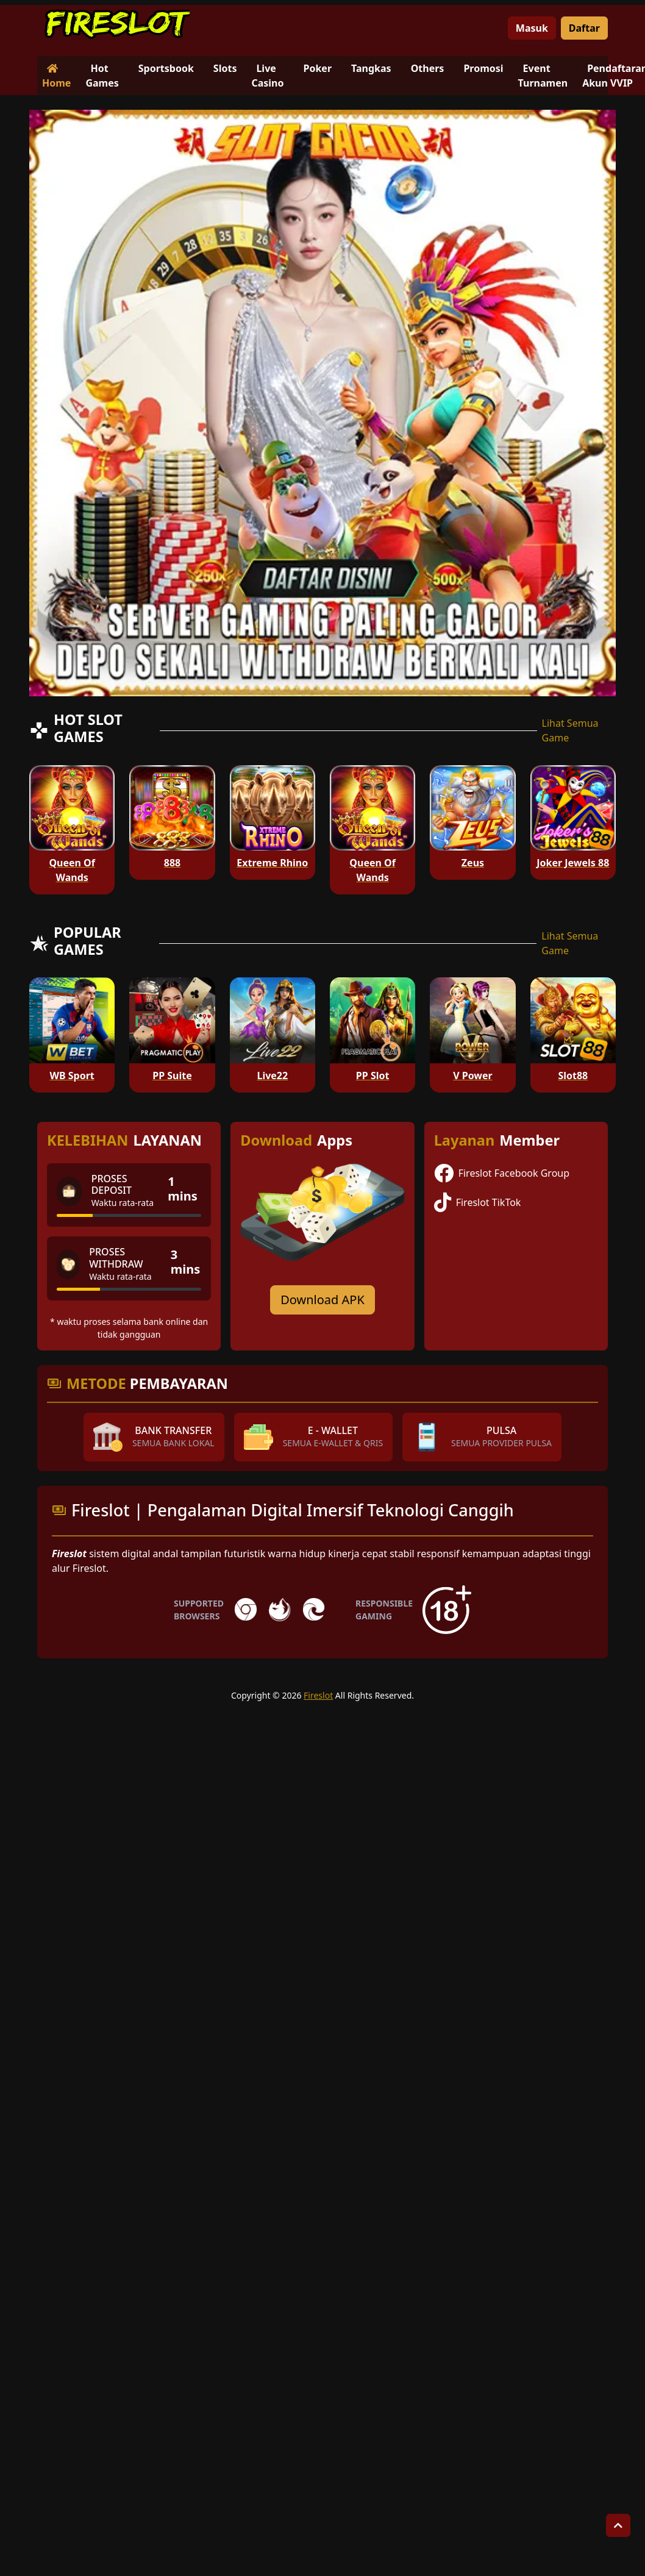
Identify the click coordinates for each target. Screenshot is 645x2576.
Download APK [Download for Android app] (322, 1299)
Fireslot (318, 1695)
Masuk (532, 28)
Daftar (584, 28)
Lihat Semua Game (570, 730)
